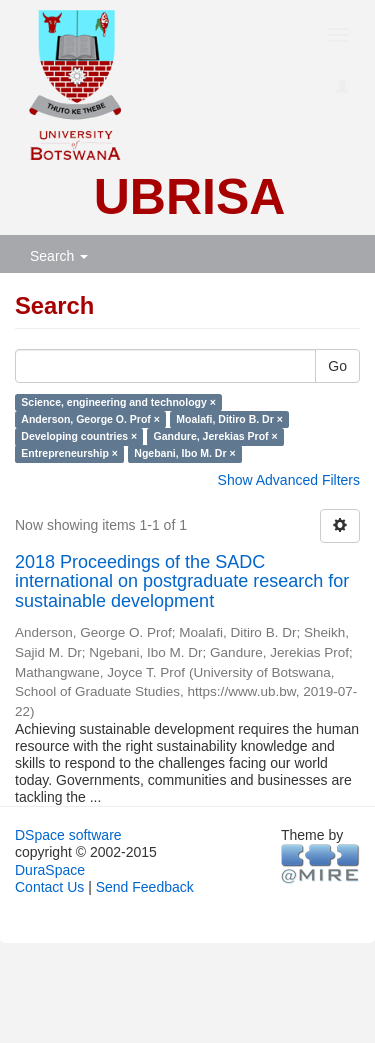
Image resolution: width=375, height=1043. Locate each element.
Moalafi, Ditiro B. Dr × (229, 419)
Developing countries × (79, 436)
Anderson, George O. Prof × (90, 419)
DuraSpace (50, 870)
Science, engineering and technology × (118, 402)
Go (337, 366)
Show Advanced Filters (289, 480)
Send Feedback (145, 887)
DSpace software (68, 835)
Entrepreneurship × (69, 453)
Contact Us (49, 887)
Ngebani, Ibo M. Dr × (184, 453)
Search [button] (59, 256)
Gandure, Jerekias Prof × (216, 436)
